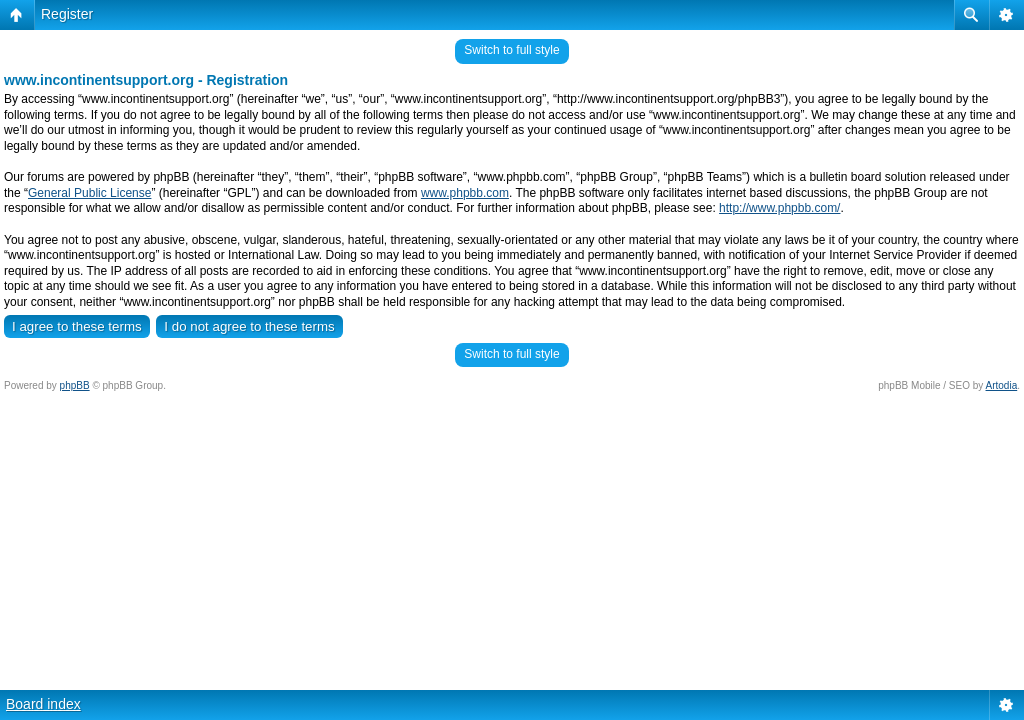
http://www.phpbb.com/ (779, 208)
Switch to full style (511, 50)
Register (67, 14)
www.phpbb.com (465, 193)
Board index (43, 704)
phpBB (75, 385)
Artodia (1002, 385)
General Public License (89, 193)
